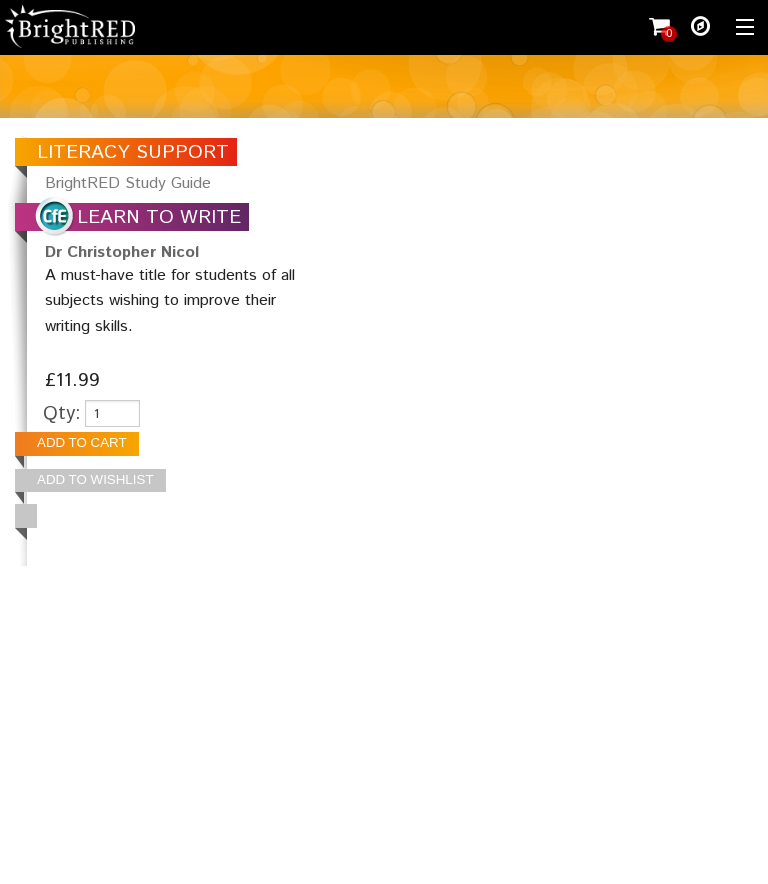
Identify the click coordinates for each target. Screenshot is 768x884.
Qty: (62, 413)
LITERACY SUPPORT (133, 152)
